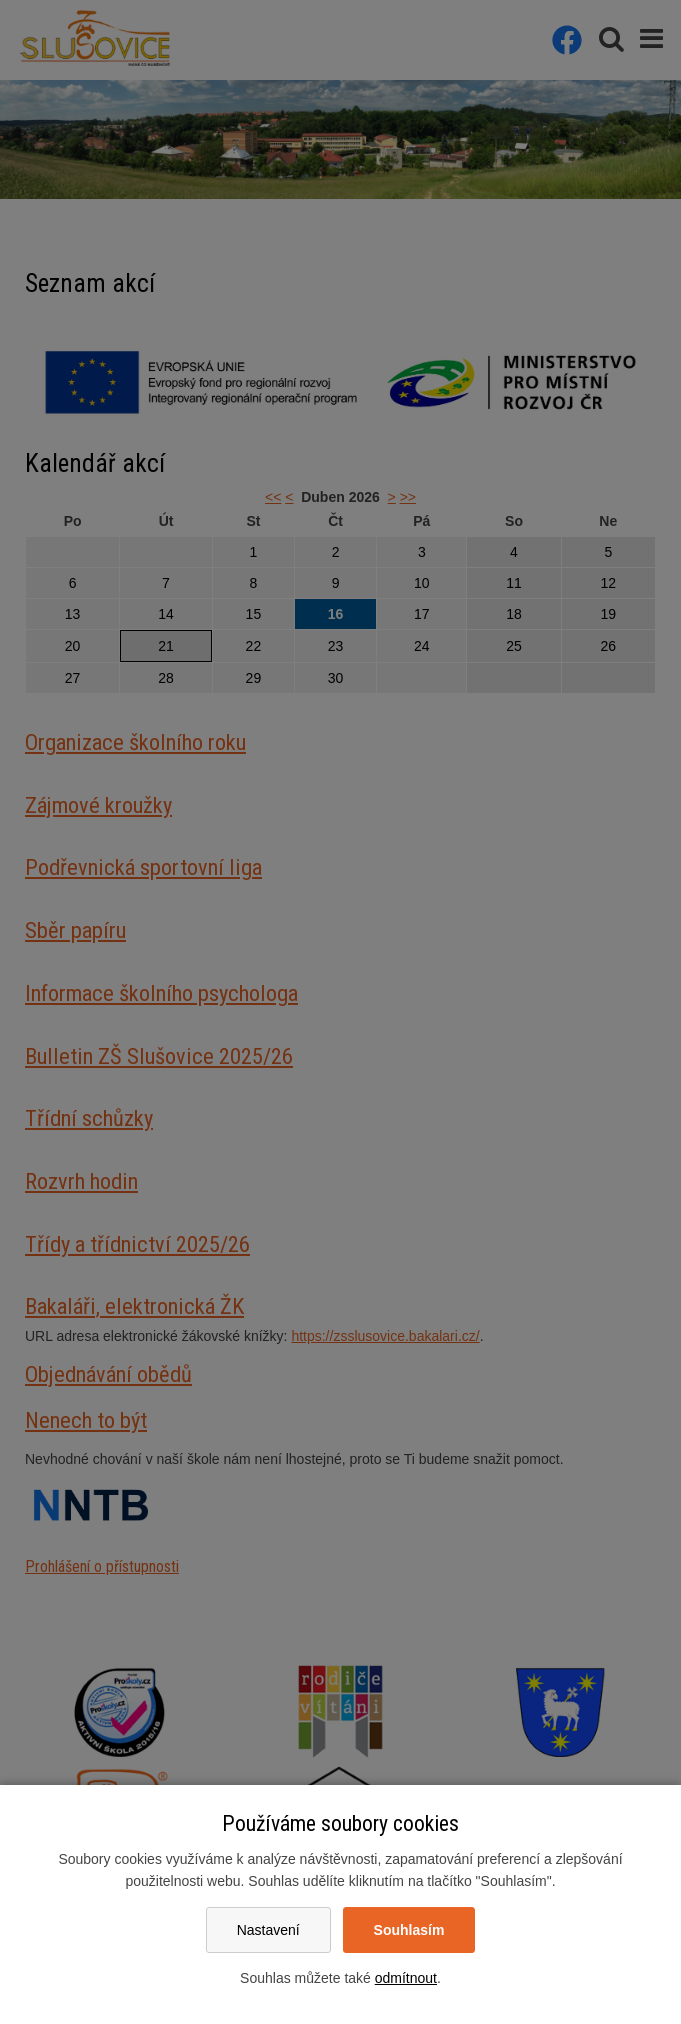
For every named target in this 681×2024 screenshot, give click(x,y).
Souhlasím (409, 1930)
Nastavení (268, 1930)
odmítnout (406, 1978)
